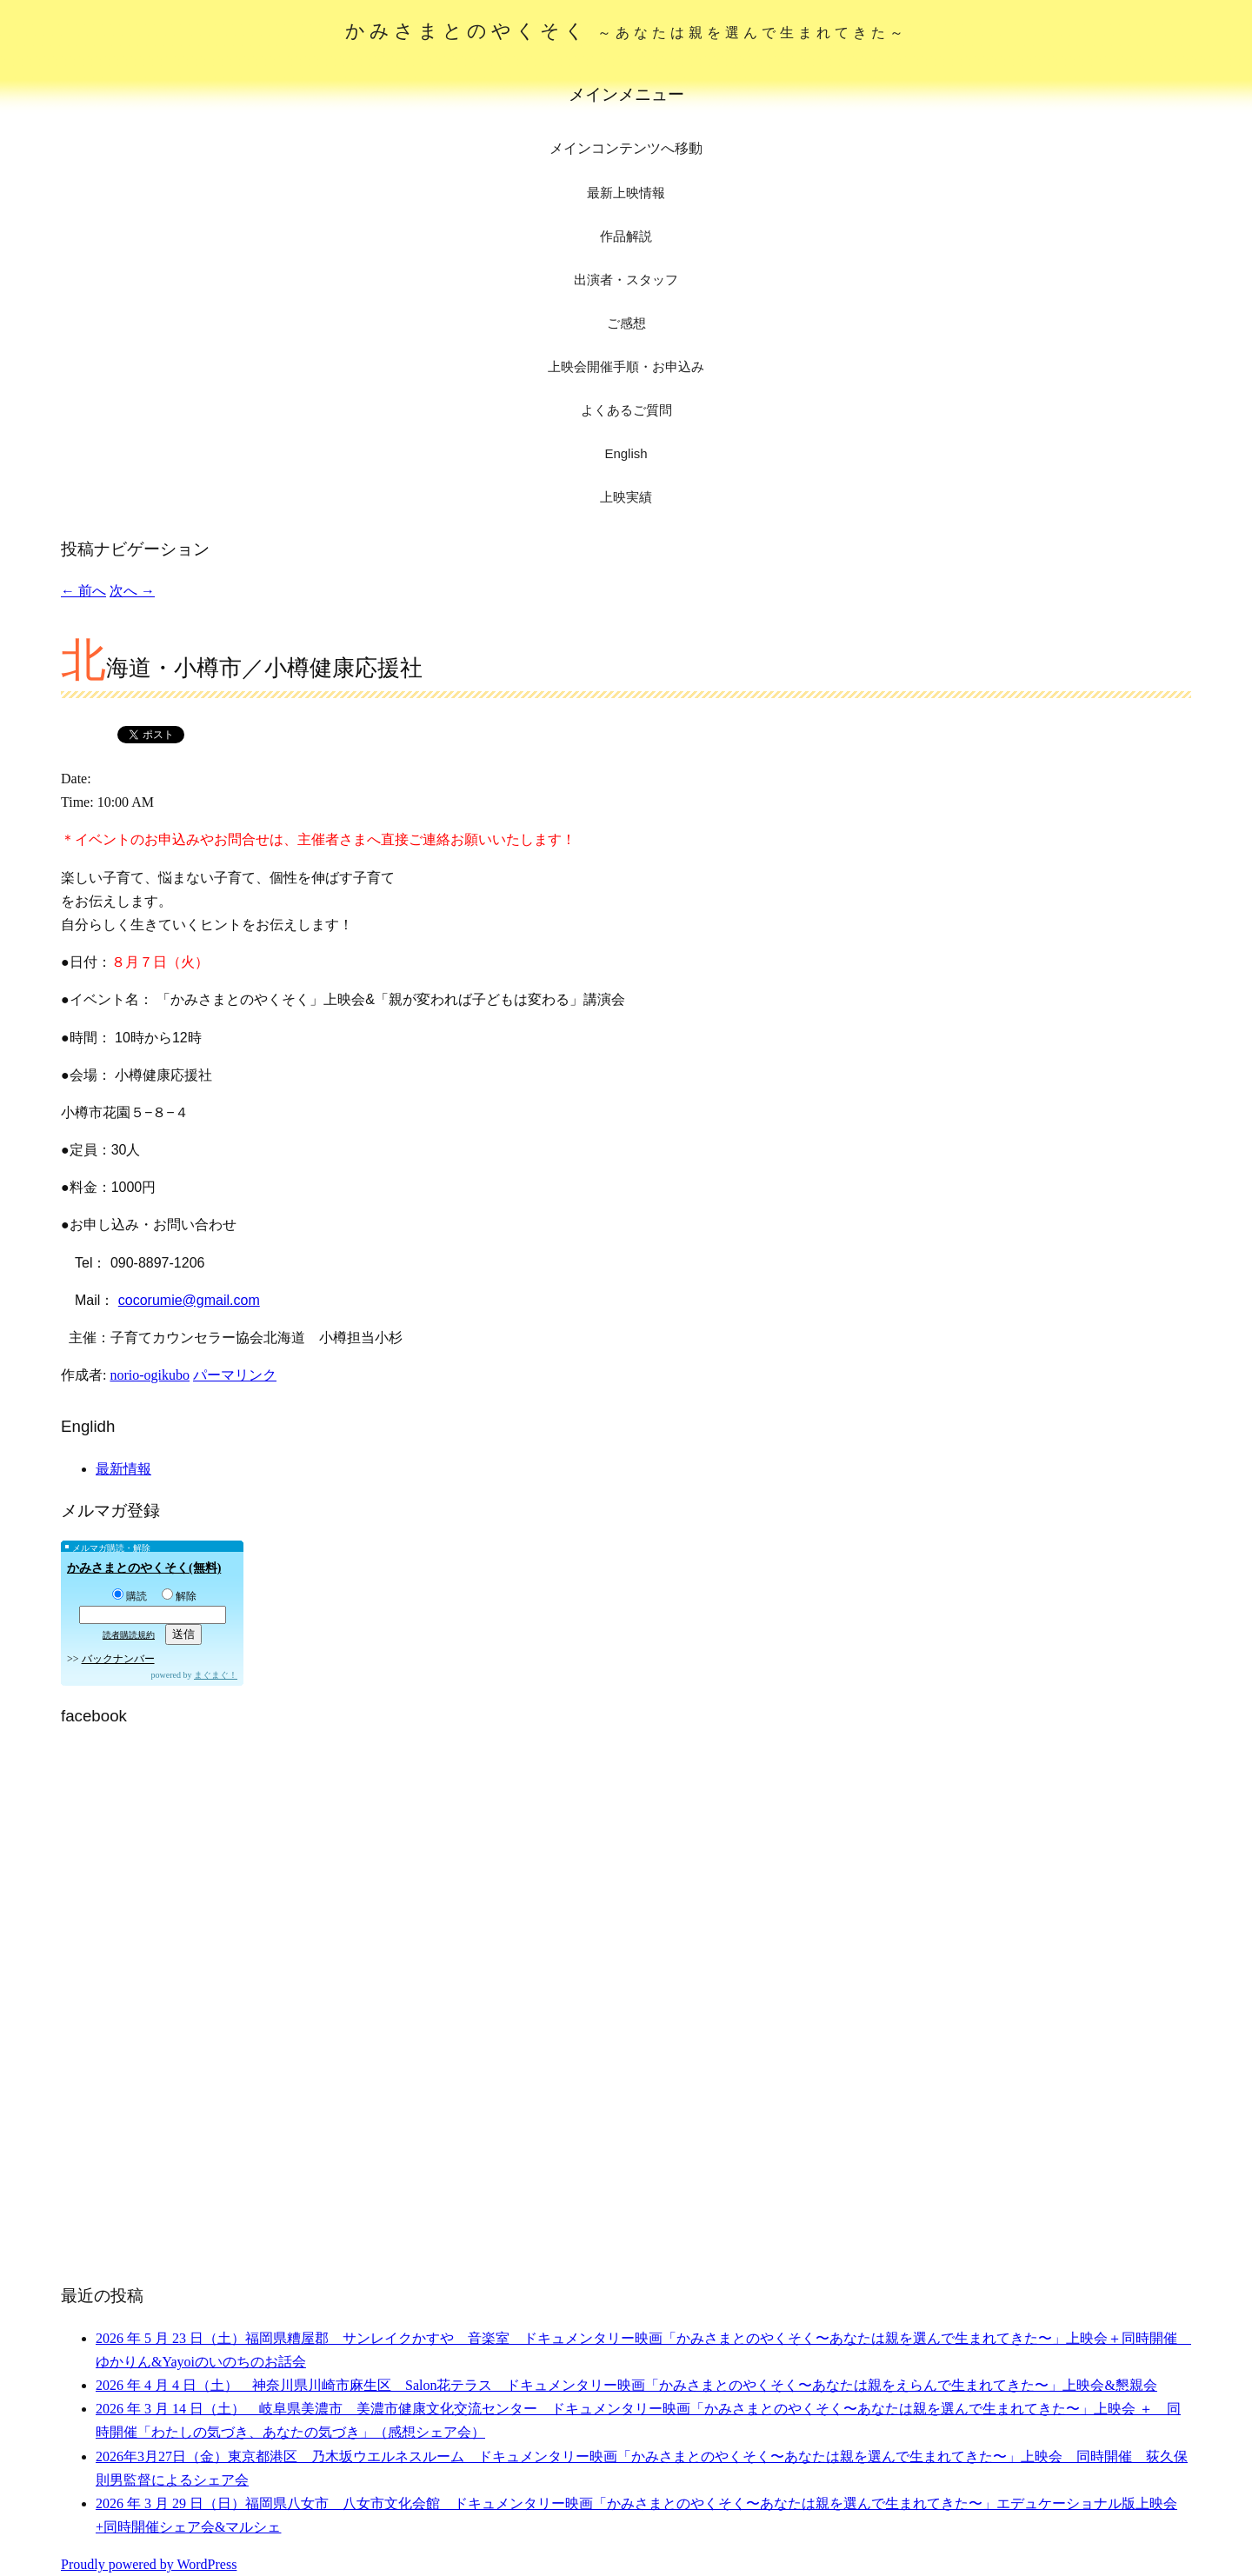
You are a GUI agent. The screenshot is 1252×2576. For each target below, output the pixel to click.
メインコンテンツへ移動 (626, 148)
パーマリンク (234, 1375)
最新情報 (123, 1468)
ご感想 (626, 323)
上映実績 (626, 496)
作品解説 (626, 236)
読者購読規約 (129, 1635)
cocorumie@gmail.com (189, 1300)
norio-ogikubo (150, 1375)
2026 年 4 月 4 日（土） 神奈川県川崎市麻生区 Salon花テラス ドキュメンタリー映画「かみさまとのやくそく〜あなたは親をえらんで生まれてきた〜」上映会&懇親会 (626, 2385)
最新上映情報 (626, 192)
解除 (179, 1596)
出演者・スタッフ (626, 279)
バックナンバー (118, 1659)
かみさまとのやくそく (626, 31)
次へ (132, 590)
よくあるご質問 (626, 410)
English (625, 453)
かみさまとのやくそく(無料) (144, 1567)
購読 (129, 1596)
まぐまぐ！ (215, 1675)
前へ (83, 590)
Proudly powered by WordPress (148, 2564)
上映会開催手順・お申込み (626, 366)
